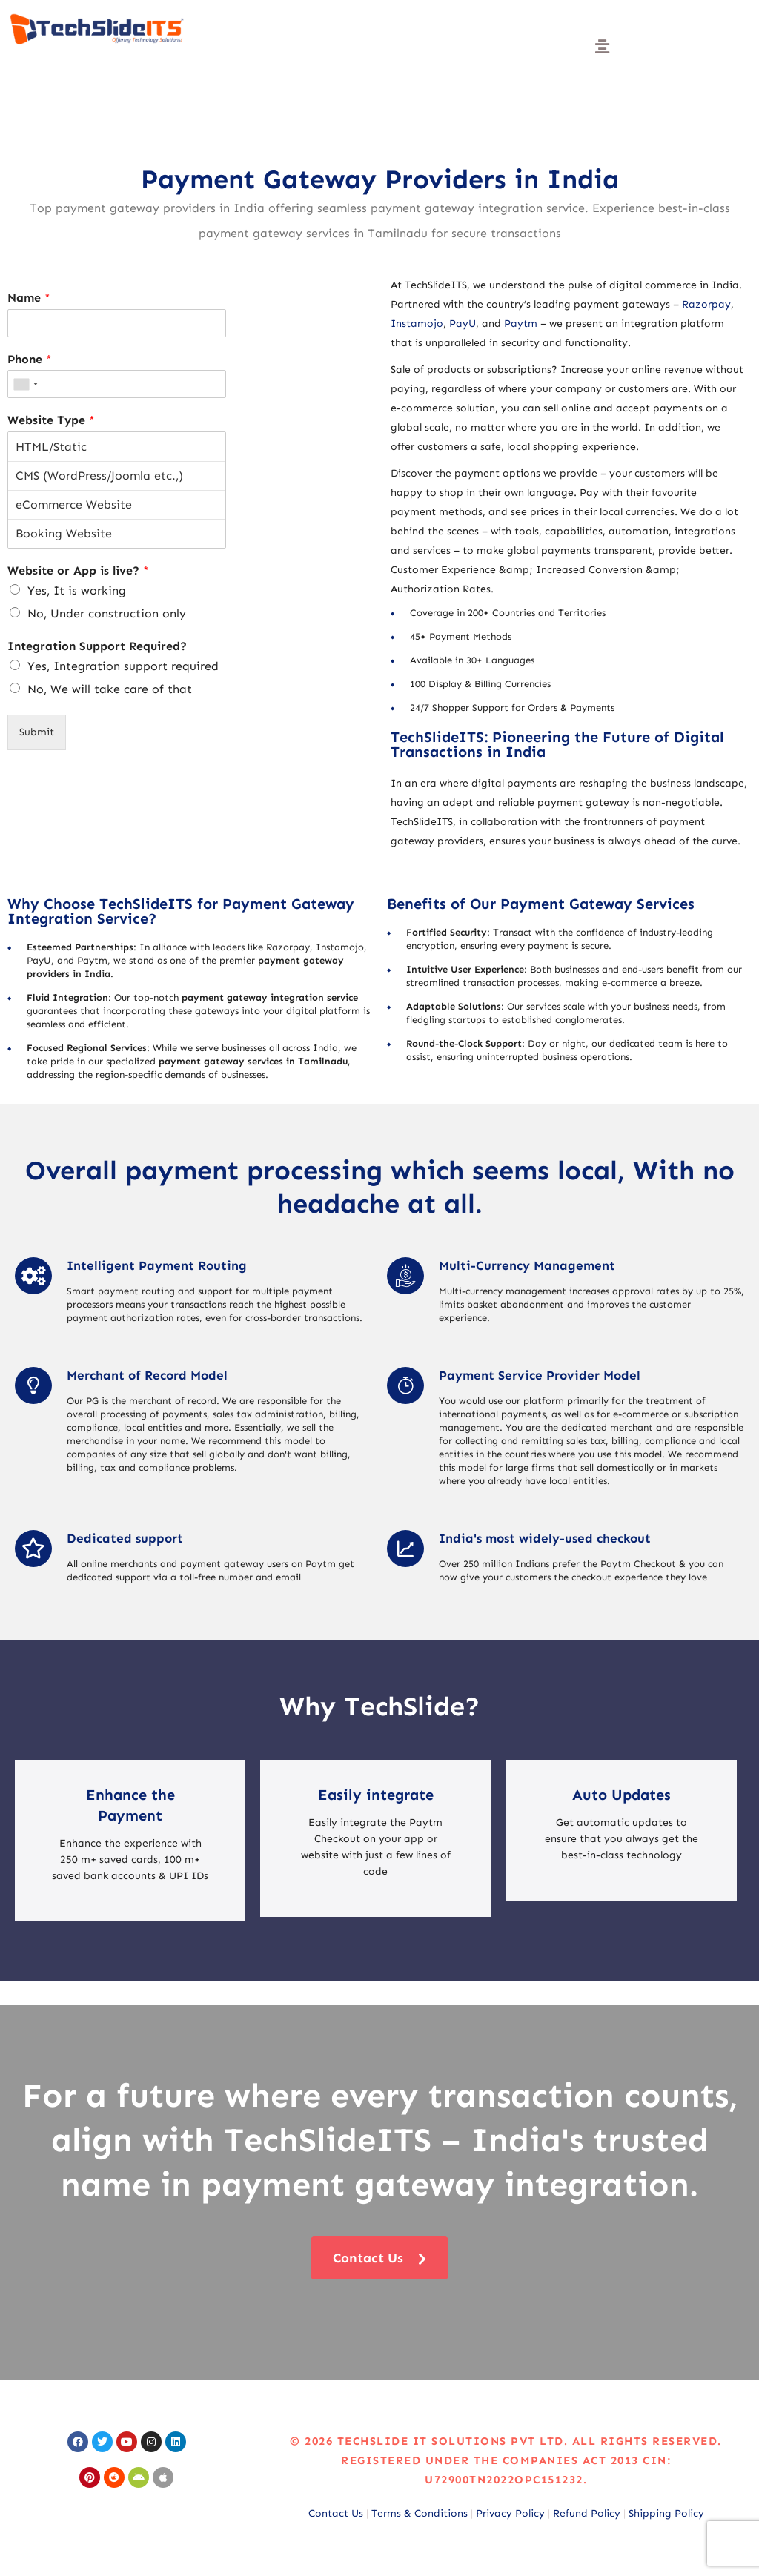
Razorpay (706, 304)
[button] (602, 47)
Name (28, 298)
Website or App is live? (78, 570)
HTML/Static (116, 446)
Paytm (520, 323)
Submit (36, 732)
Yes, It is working (76, 590)
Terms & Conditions (419, 2513)
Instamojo (417, 323)
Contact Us (335, 2513)
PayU (462, 323)
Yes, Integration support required (123, 666)
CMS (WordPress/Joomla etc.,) (116, 475)
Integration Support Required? (97, 646)
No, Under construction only (106, 613)
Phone (29, 359)
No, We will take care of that (109, 689)
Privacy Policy (510, 2513)
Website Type (51, 420)
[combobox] (25, 384)
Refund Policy (586, 2513)
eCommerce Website (116, 504)
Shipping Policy (666, 2513)
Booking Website (116, 533)
